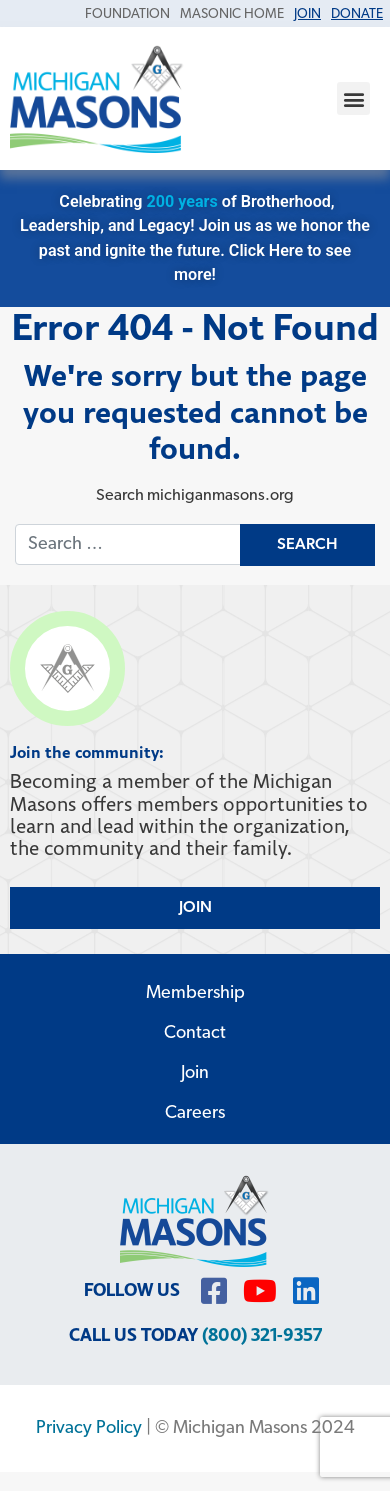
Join (195, 1073)
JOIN (195, 908)
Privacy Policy (89, 1428)
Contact (195, 1033)
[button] (353, 98)
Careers (195, 1113)
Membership (195, 993)
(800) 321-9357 (262, 1335)
